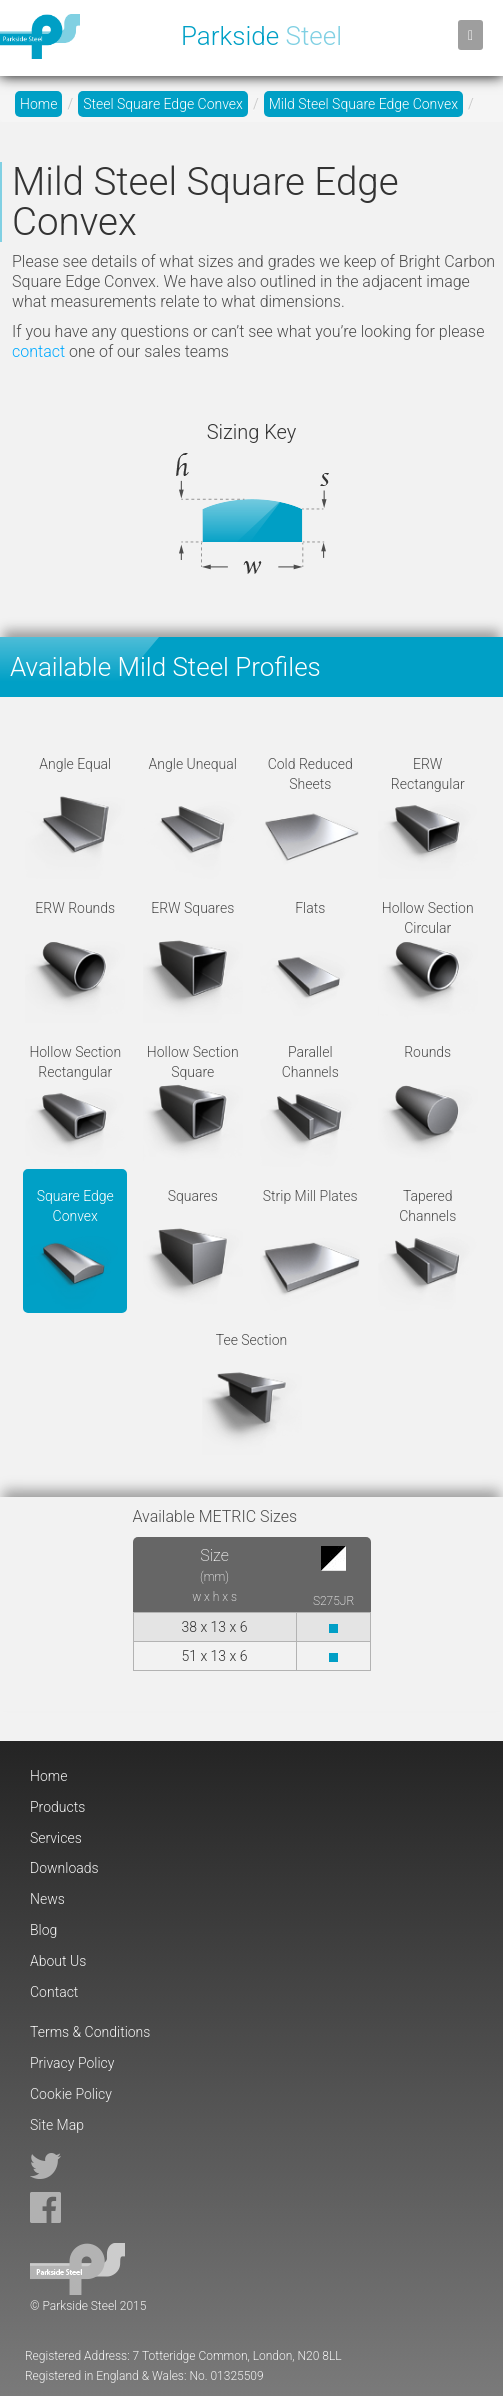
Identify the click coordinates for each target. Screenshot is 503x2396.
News (47, 1899)
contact (38, 351)
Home (38, 104)
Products (57, 1807)
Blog (43, 1930)
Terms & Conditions (90, 2032)
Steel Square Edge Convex (163, 104)
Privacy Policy (72, 2063)
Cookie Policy (71, 2094)
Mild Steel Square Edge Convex (363, 104)
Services (56, 1838)
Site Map (57, 2125)
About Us (58, 1961)
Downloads (64, 1868)
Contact (54, 1992)
